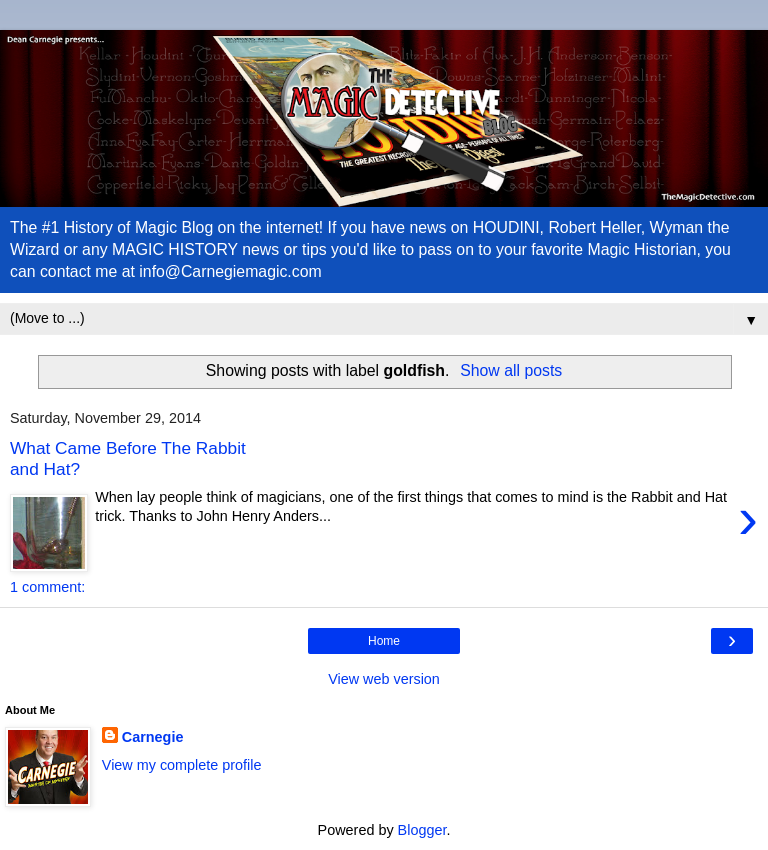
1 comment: (47, 587)
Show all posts (511, 370)
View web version (384, 679)
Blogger (422, 830)
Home (384, 641)
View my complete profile (182, 765)
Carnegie (153, 737)
